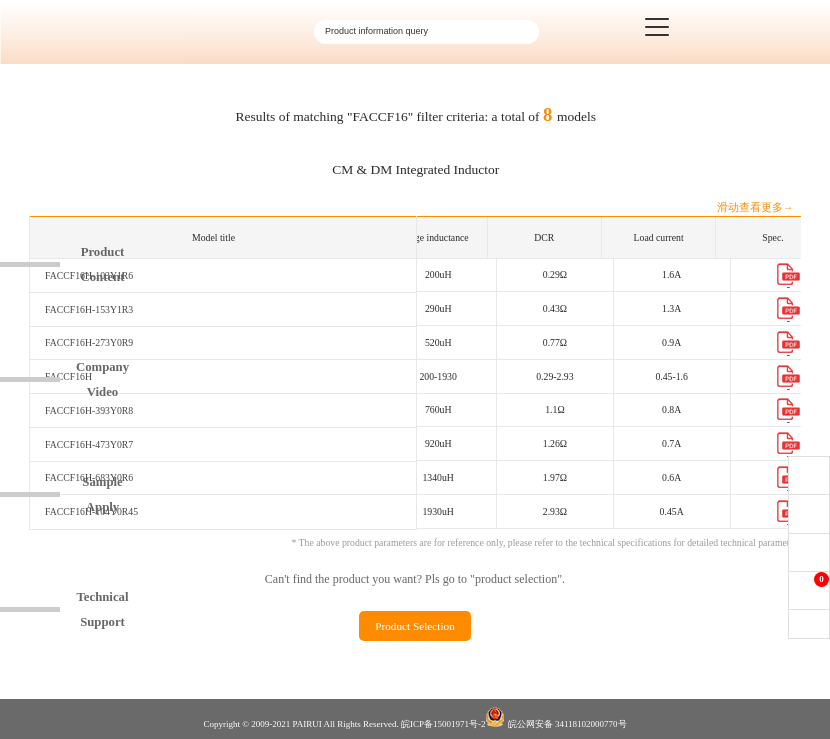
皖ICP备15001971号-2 (443, 724)
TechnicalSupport (103, 609)
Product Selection (415, 626)
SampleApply (102, 494)
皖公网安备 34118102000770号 (555, 718)
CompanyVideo (102, 379)
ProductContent (103, 264)
